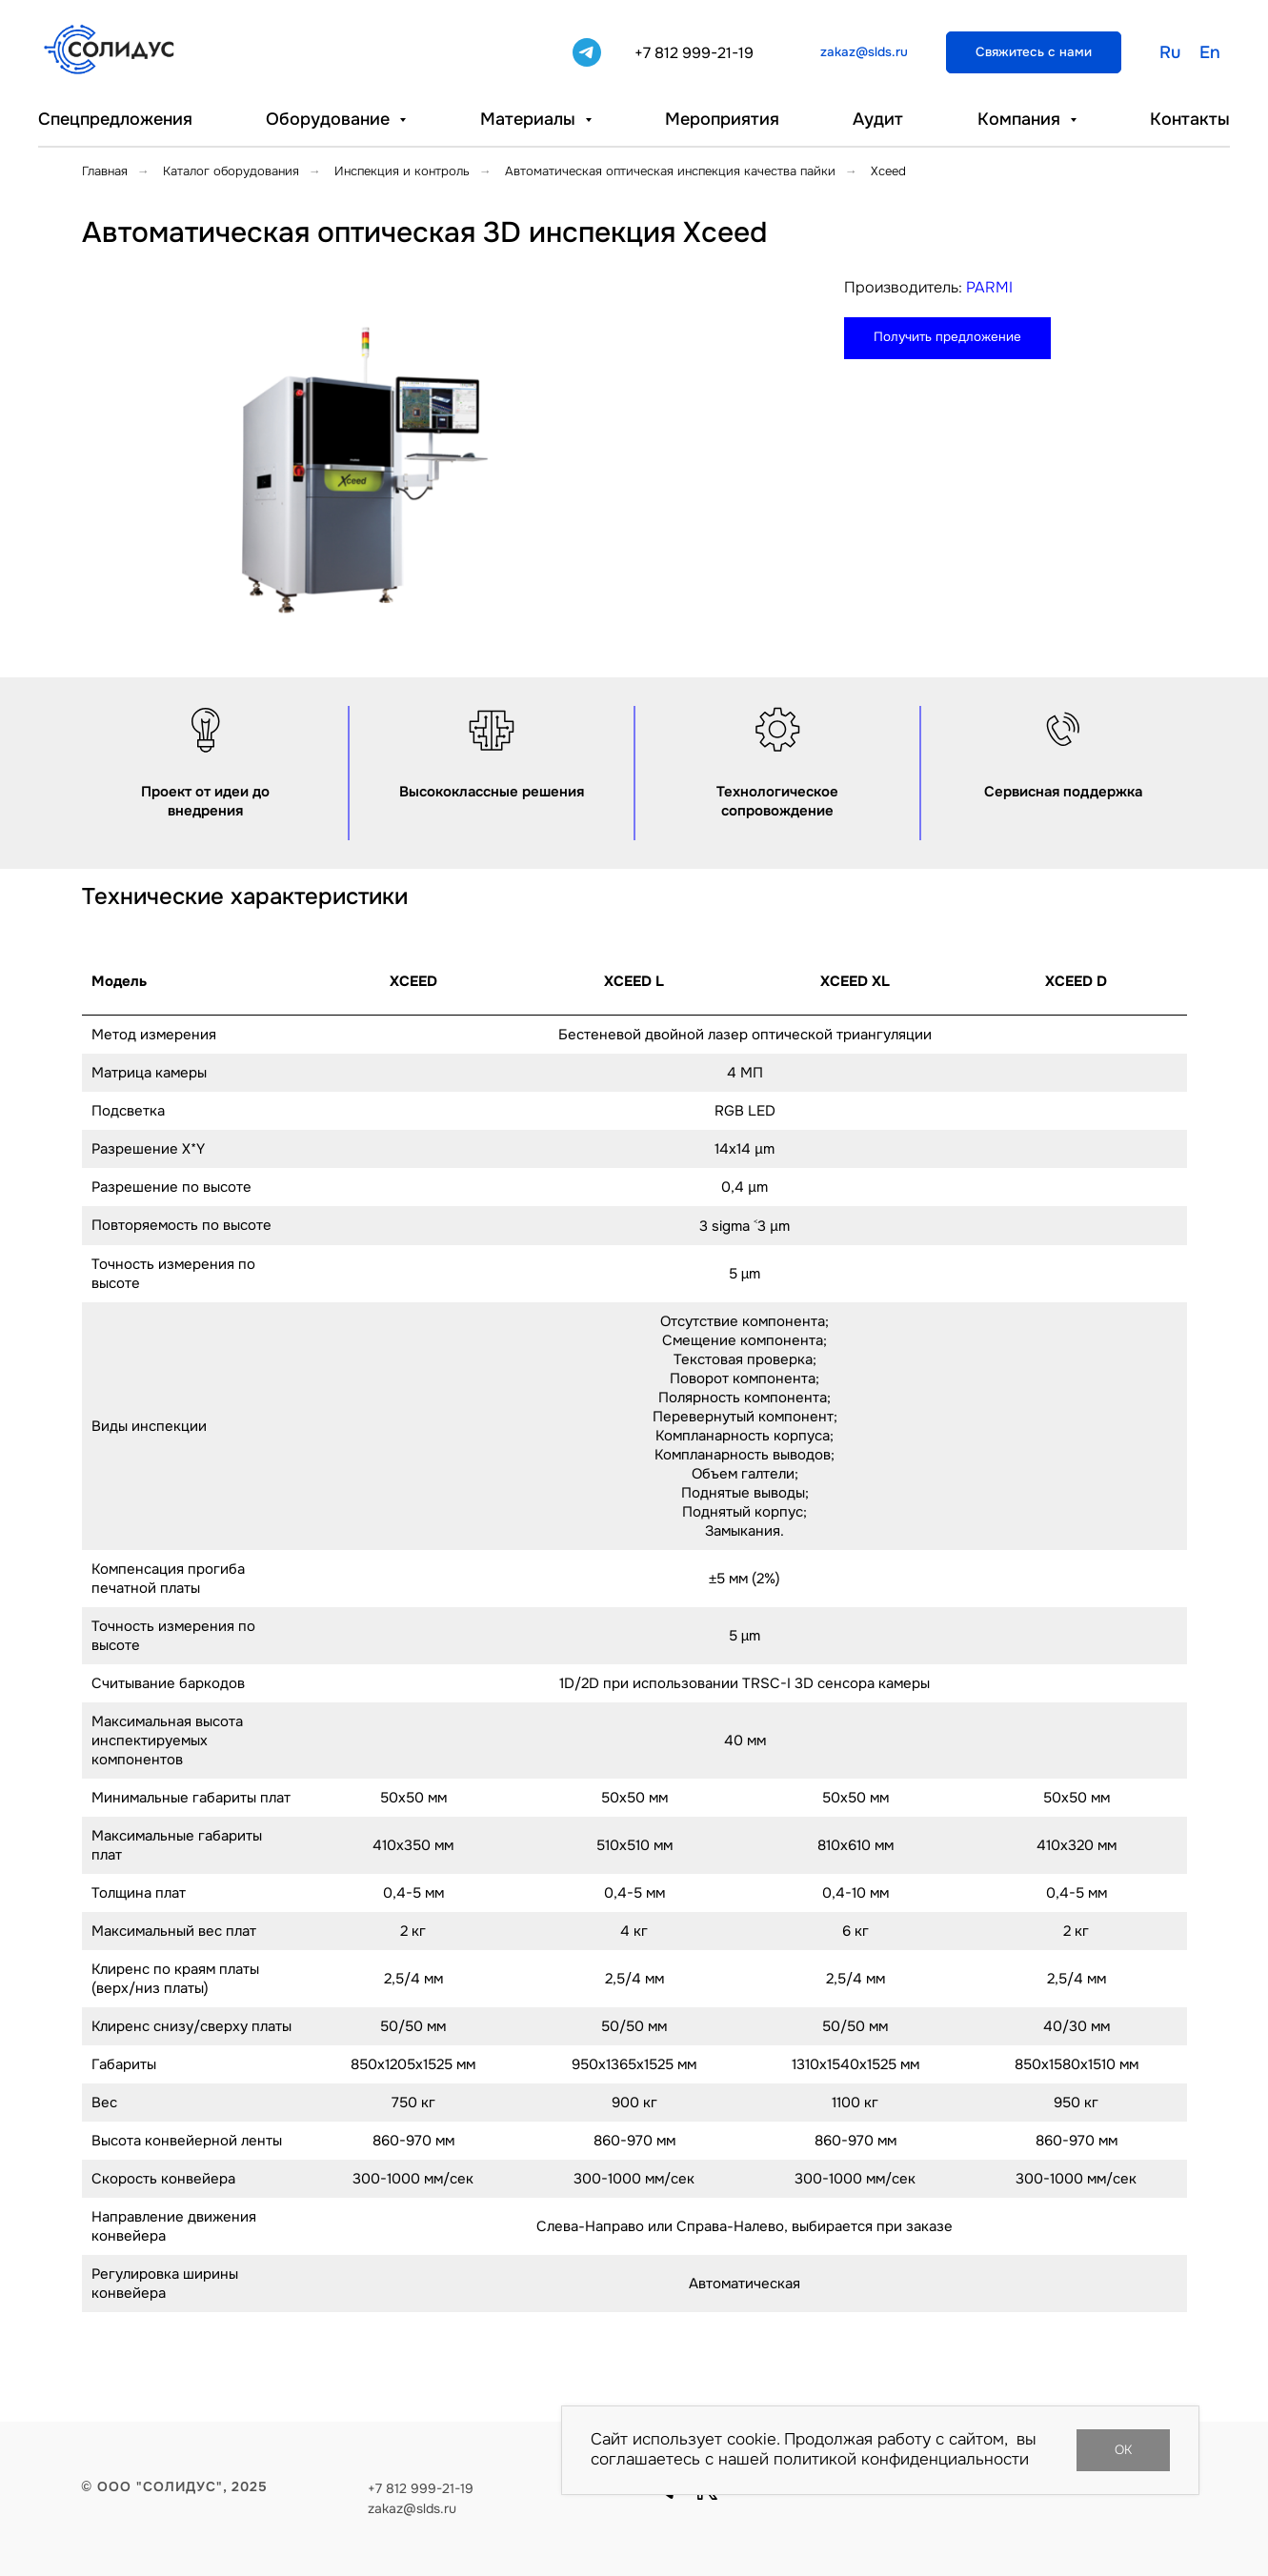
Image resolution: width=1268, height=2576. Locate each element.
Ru (1169, 52)
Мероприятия (722, 119)
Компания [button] (1021, 119)
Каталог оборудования (231, 171)
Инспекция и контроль (402, 171)
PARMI (989, 287)
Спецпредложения (115, 119)
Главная (105, 171)
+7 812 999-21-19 (694, 53)
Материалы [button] (530, 119)
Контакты (1190, 119)
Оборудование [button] (330, 119)
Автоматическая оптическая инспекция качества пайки (670, 171)
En (1209, 52)
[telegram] (587, 52)
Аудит (878, 119)
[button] (1033, 52)
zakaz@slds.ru (412, 2508)
